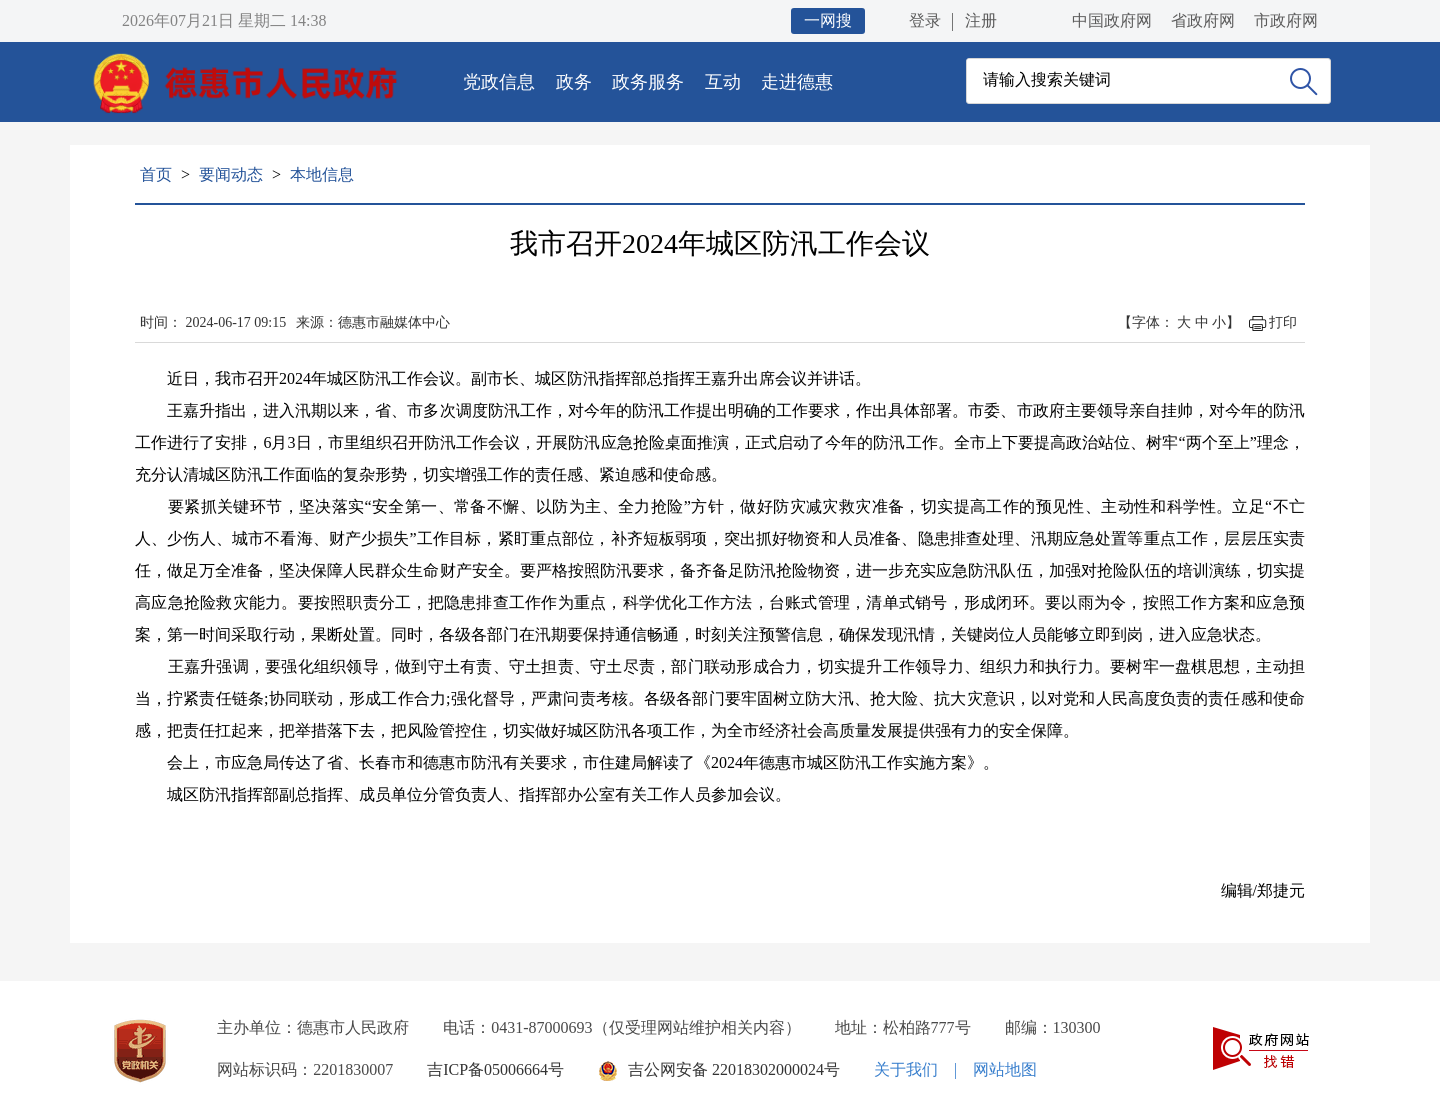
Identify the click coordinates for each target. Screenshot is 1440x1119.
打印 (1283, 322)
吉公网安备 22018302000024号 (734, 1069)
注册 (981, 20)
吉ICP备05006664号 (495, 1069)
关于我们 (906, 1069)
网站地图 (1005, 1069)
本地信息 (322, 174)
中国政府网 (1112, 20)
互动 (723, 82)
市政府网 (1286, 20)
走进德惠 (797, 82)
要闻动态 (231, 174)
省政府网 (1203, 20)
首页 (156, 174)
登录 (925, 20)
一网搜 (828, 20)
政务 (574, 82)
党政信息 (499, 82)
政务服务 (648, 82)
